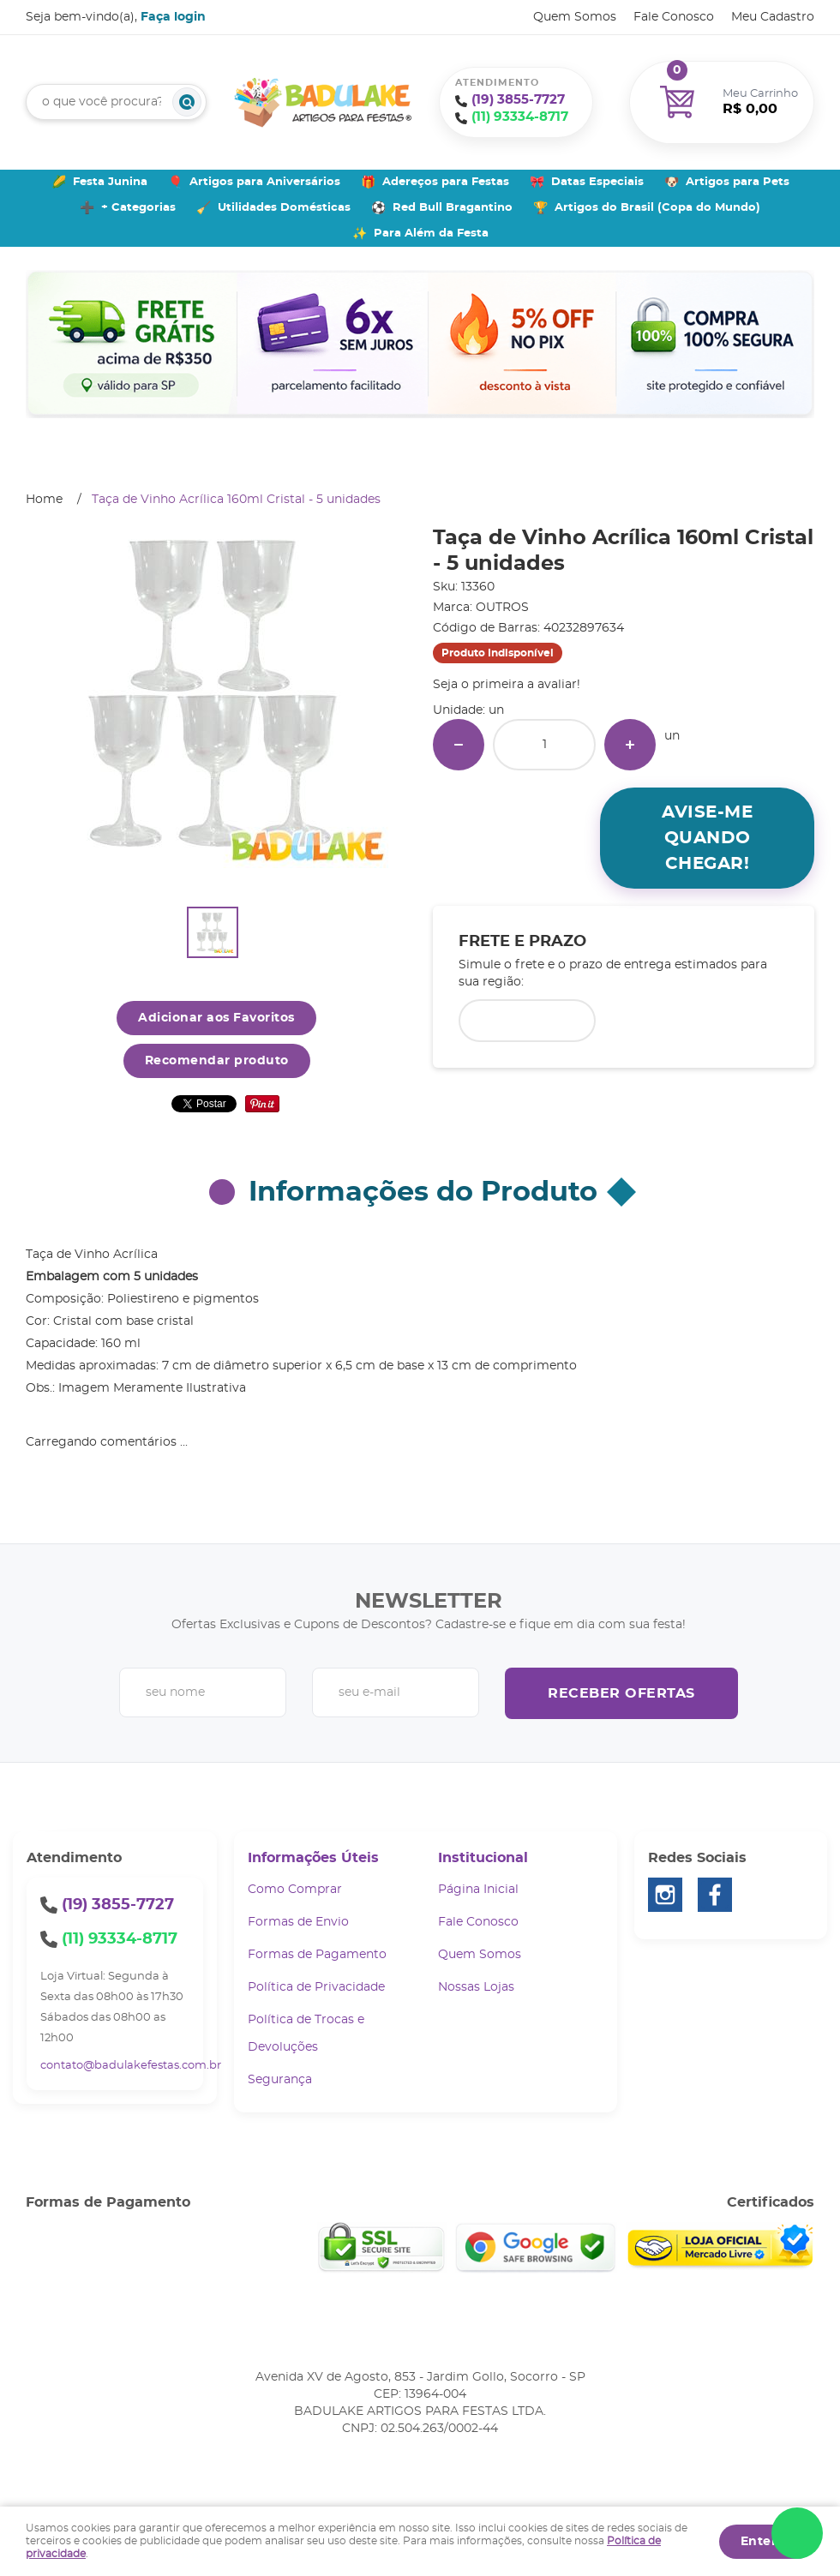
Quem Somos (574, 17)
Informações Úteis (313, 1858)
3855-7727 (518, 99)
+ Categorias (138, 207)
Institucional (483, 1858)
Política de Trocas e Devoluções (306, 2033)
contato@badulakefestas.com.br (130, 2065)
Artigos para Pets (737, 182)
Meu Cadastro (772, 17)
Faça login (173, 17)
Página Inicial (478, 1890)
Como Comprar (295, 1890)
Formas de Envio (298, 1922)
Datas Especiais (597, 182)
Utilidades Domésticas (284, 207)
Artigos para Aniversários (264, 182)
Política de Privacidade (316, 1987)
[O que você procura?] (186, 102)
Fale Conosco (673, 17)
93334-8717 (519, 117)
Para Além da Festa (431, 233)
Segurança (280, 2080)
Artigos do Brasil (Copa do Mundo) (657, 207)
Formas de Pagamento (317, 1955)
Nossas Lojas (476, 1987)
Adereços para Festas (445, 182)
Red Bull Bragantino (453, 207)
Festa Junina (110, 182)
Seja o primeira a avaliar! (506, 685)
